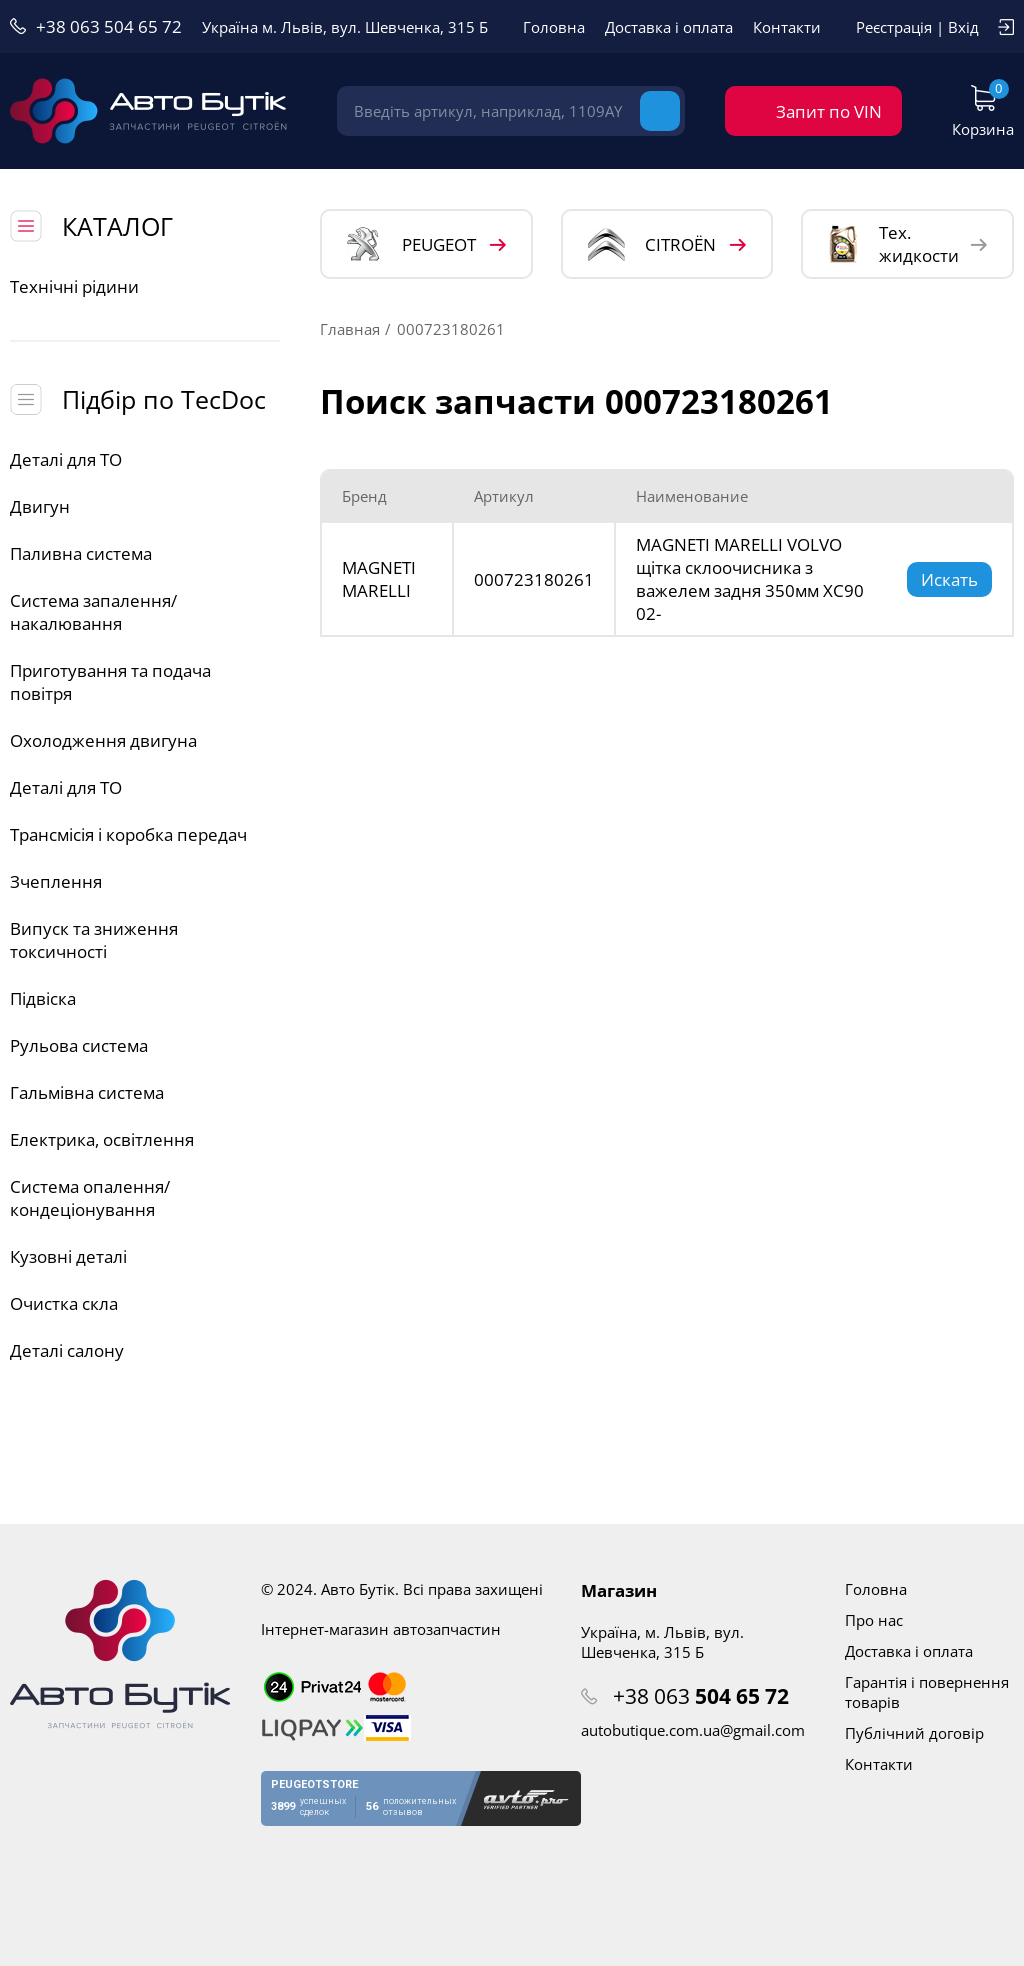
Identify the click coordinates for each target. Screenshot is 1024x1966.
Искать (949, 579)
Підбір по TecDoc (164, 399)
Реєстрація (894, 27)
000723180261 (534, 579)
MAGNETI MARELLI (379, 579)
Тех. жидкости (893, 244)
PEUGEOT (411, 244)
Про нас (874, 1620)
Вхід (963, 27)
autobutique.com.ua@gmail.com (693, 1730)
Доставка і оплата (669, 27)
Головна (554, 27)
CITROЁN (652, 244)
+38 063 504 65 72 (109, 26)
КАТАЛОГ (117, 226)
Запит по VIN (829, 111)
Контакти (787, 27)
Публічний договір (914, 1733)
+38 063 (701, 1696)
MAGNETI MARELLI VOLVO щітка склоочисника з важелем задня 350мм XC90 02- (750, 579)
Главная (350, 329)
